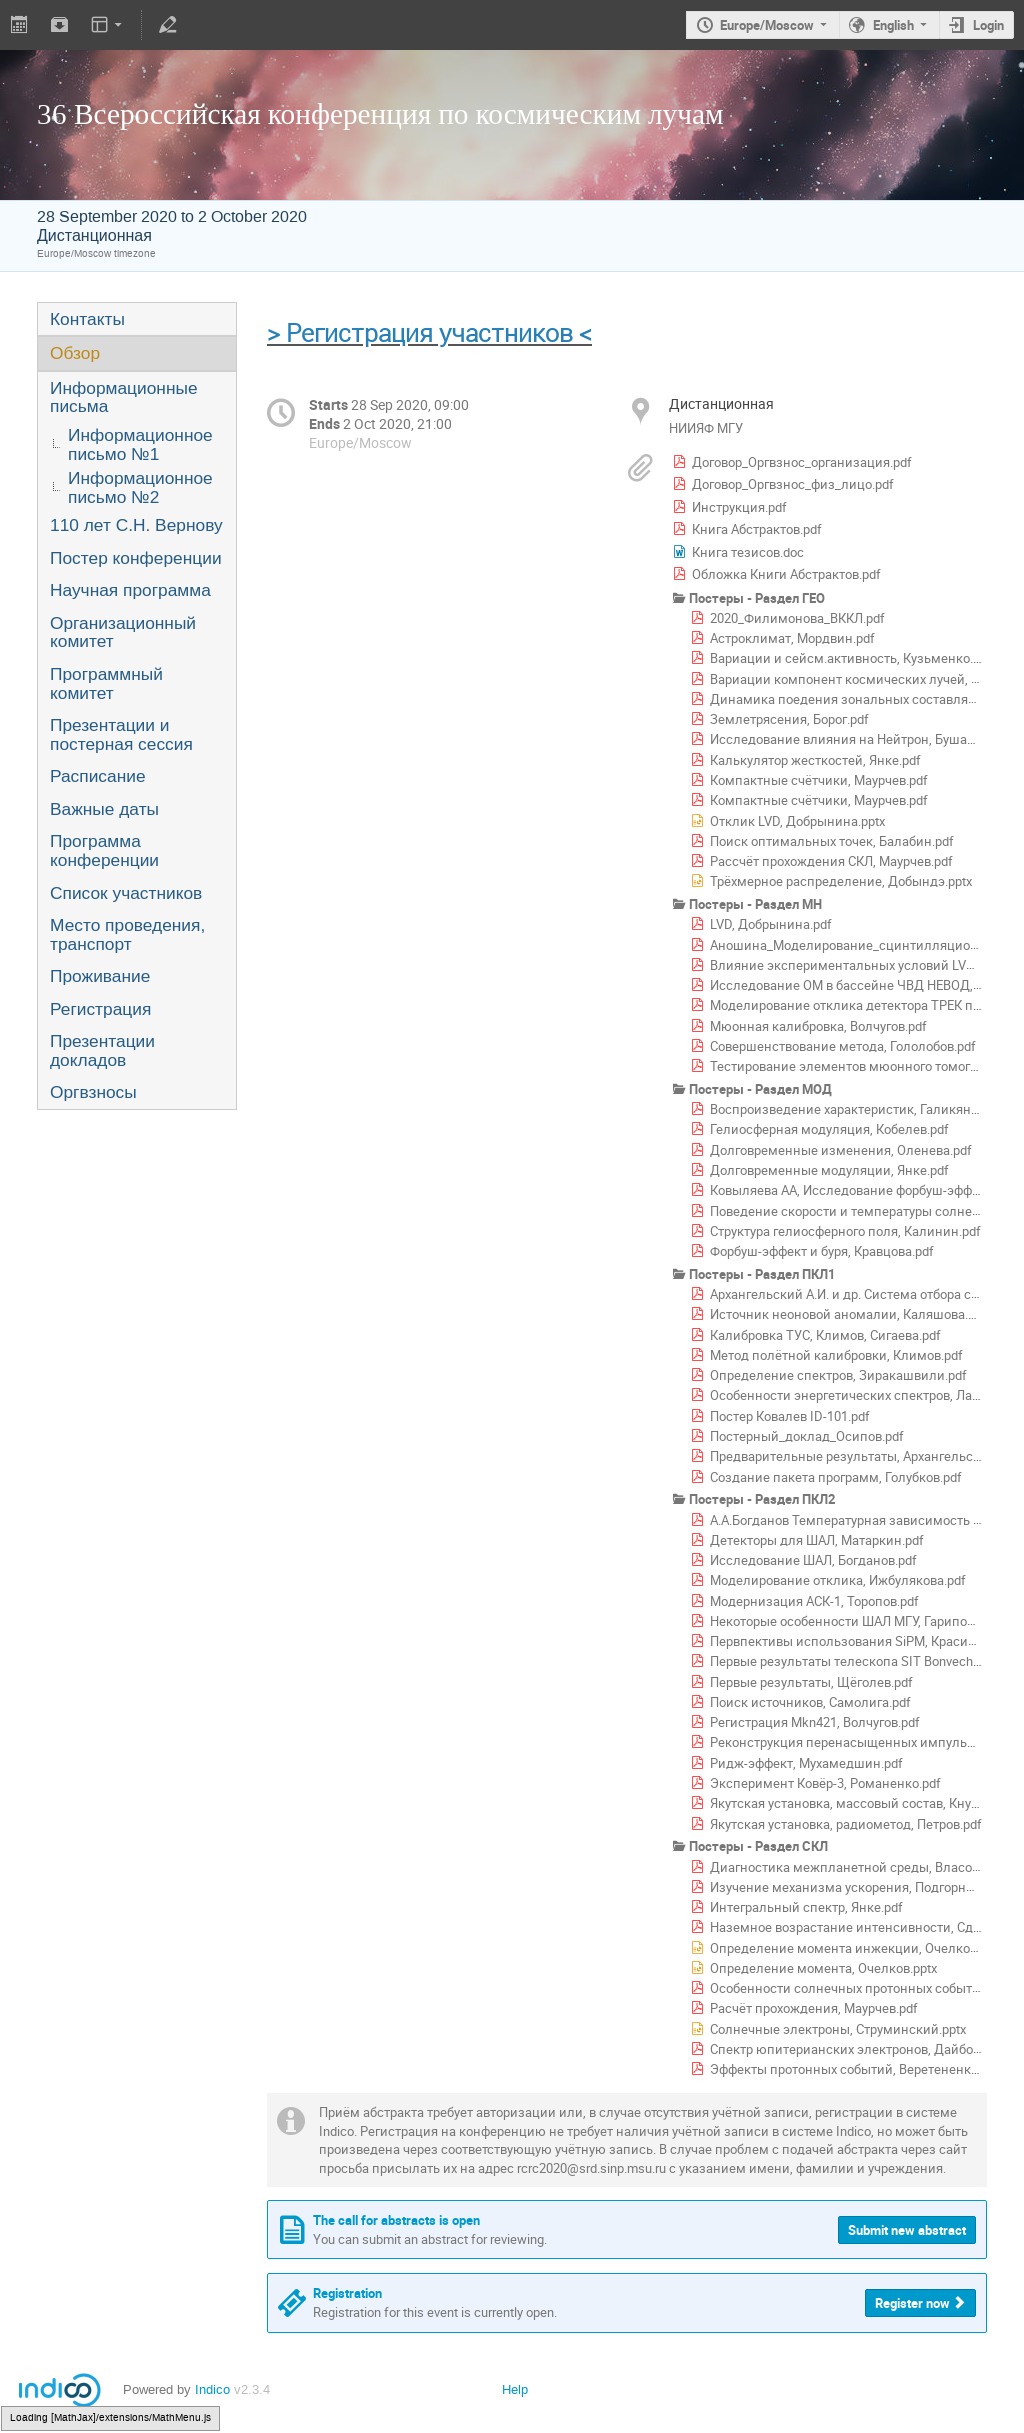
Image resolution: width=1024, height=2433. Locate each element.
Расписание (98, 776)
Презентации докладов (102, 1050)
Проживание (100, 976)
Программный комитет (106, 683)
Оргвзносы (93, 1092)
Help (515, 2389)
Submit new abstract (907, 2230)
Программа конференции (104, 850)
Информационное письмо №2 (140, 487)
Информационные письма (124, 397)
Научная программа (130, 590)
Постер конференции (136, 558)
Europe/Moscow (767, 25)
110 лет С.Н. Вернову (136, 525)
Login (988, 25)
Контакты (87, 319)
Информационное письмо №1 (140, 444)
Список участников (126, 893)
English (893, 25)
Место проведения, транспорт (127, 934)
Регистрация (100, 1009)
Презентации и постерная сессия (121, 734)
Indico (212, 2389)
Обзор (75, 353)
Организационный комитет (123, 632)
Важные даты (104, 809)
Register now (912, 2303)
